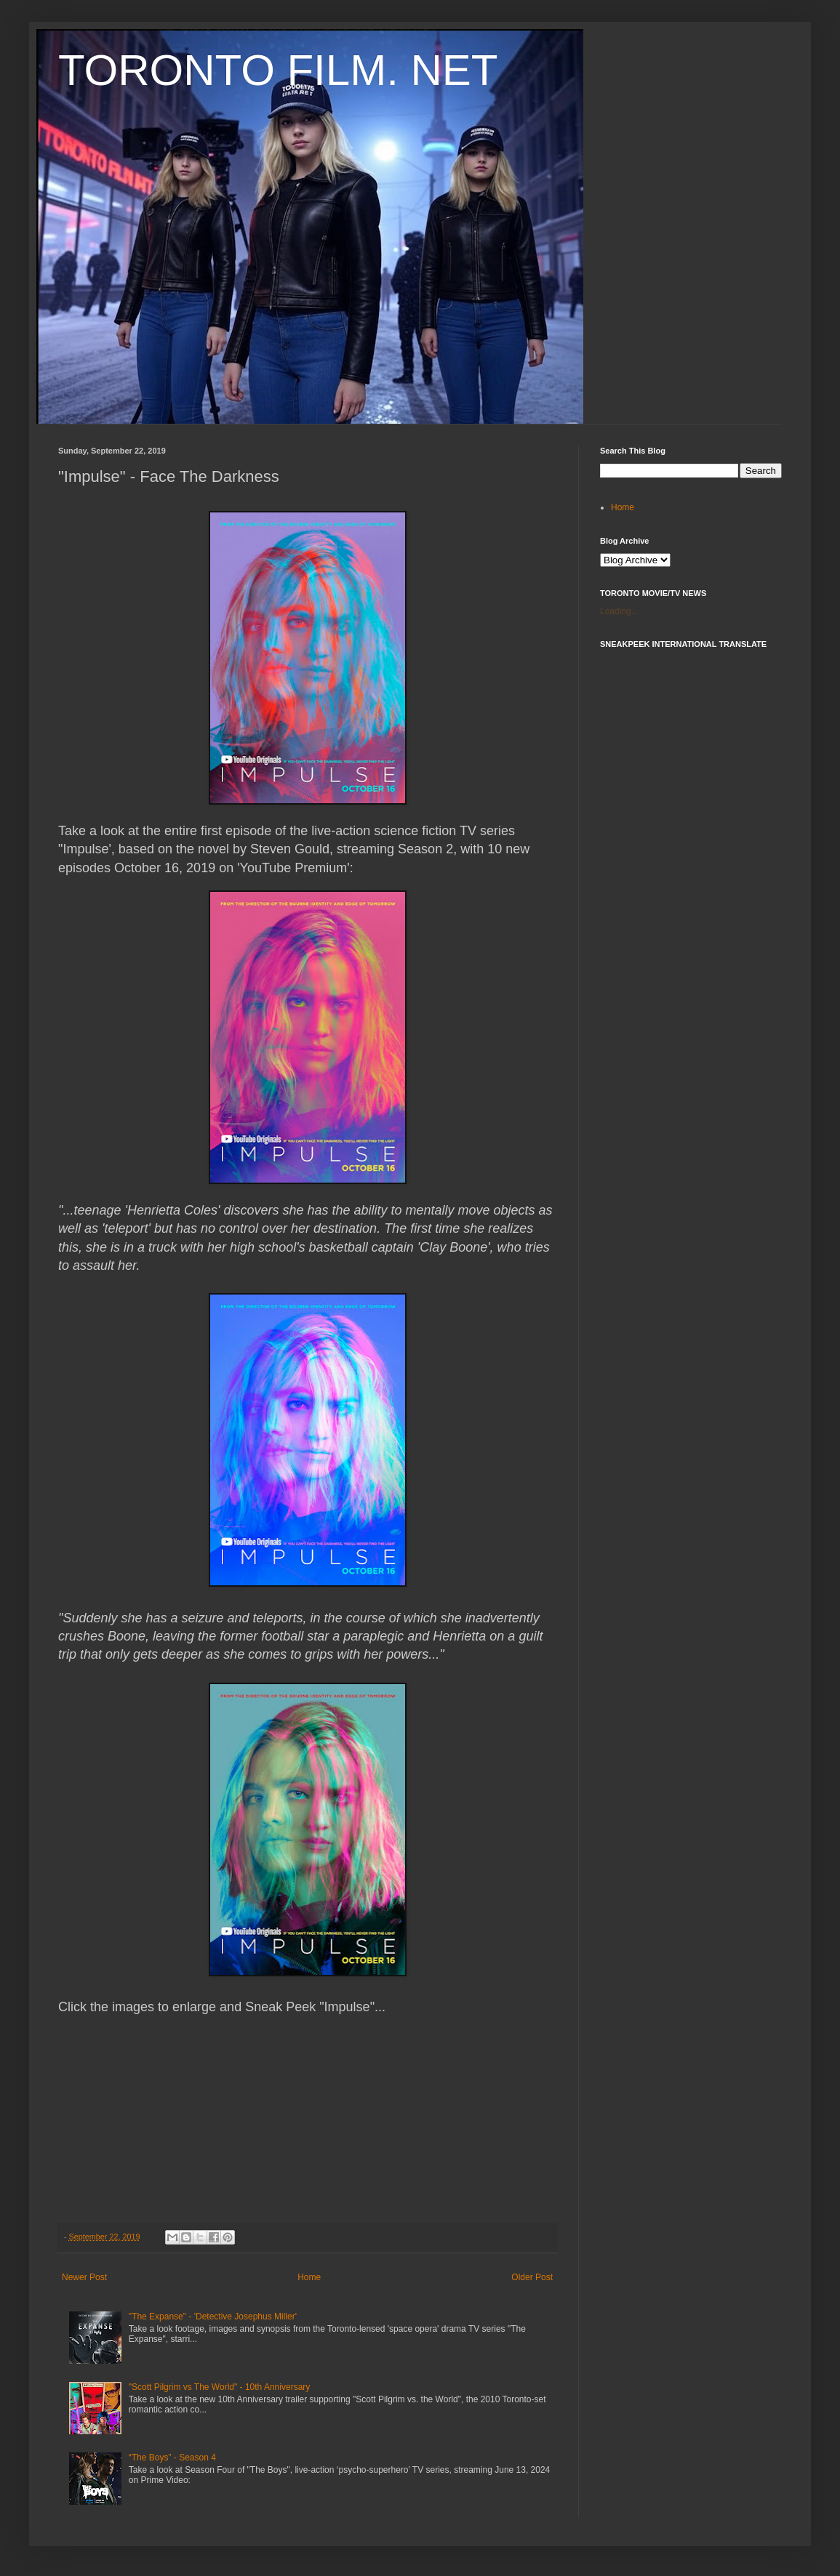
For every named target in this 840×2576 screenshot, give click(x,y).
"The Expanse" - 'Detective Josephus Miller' (213, 2316)
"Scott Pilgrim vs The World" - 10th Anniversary (220, 2387)
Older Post (532, 2277)
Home (309, 2277)
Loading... (619, 611)
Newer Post (84, 2277)
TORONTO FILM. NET (277, 70)
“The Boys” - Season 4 (172, 2457)
